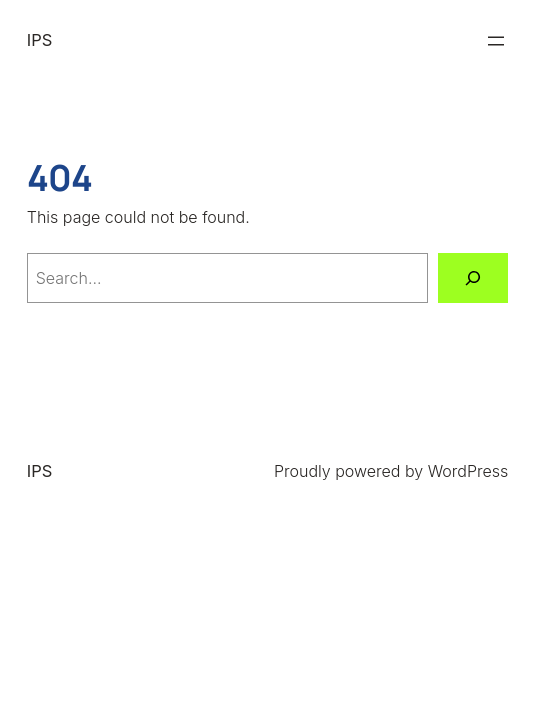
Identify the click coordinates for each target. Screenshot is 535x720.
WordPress (468, 471)
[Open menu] (496, 41)
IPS (40, 40)
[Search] (473, 277)
